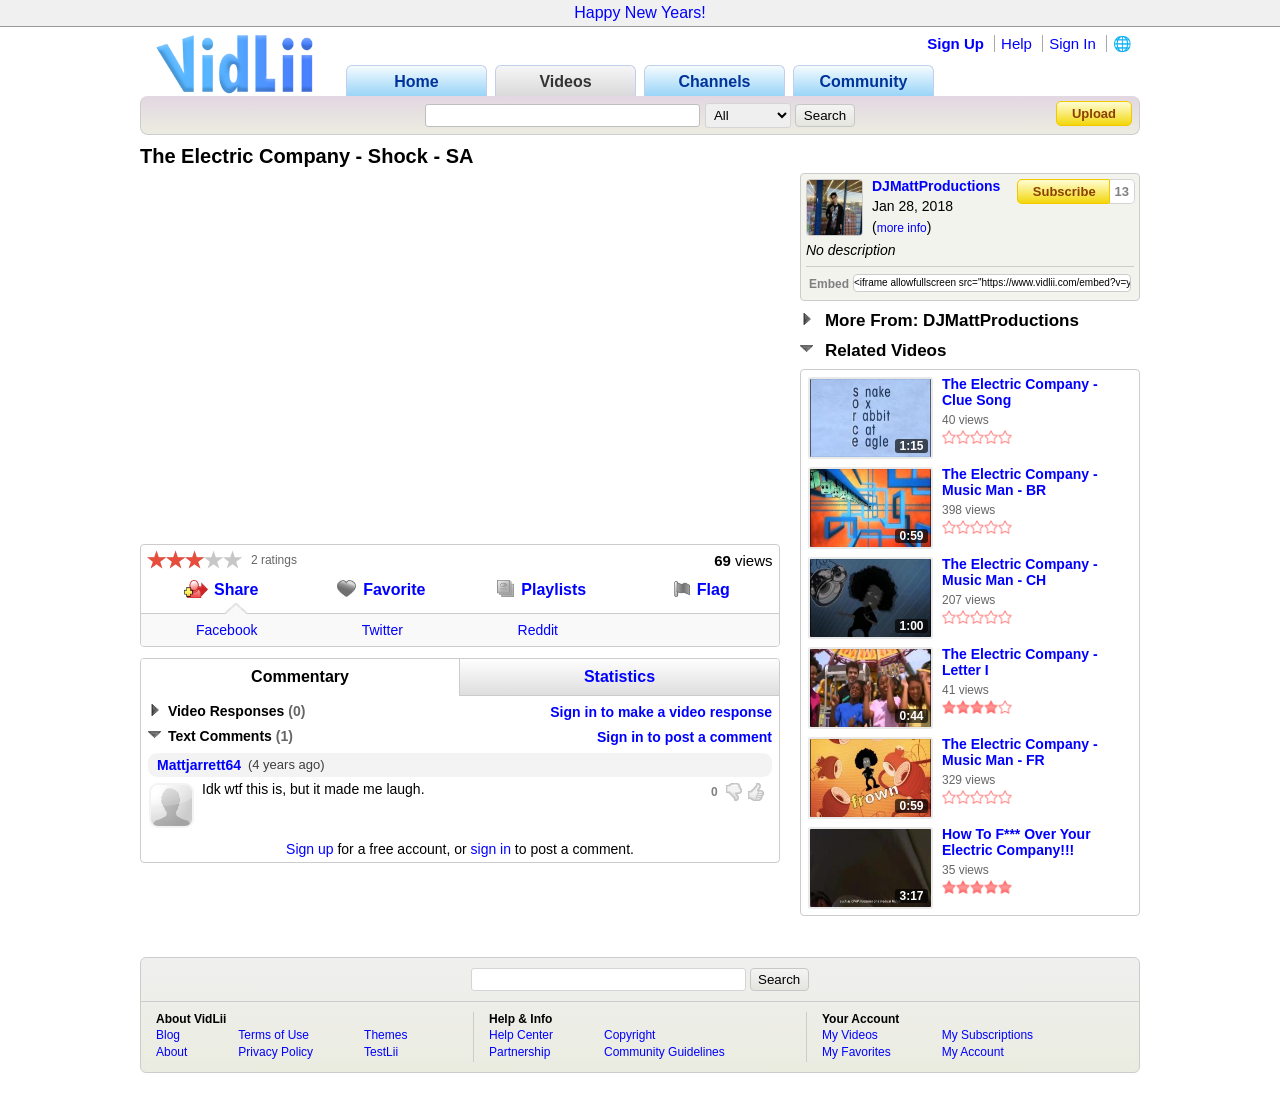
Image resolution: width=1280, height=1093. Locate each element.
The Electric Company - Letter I (1020, 662)
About (171, 1052)
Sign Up (955, 43)
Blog (168, 1035)
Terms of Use (273, 1035)
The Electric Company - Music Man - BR (1020, 482)
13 (1122, 191)
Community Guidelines (664, 1052)
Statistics (619, 676)
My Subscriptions (987, 1035)
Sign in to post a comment (684, 737)
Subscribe (1064, 191)
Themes (385, 1035)
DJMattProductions (936, 186)
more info (902, 228)
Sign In (1072, 43)
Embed (829, 284)
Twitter (382, 630)
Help (1016, 43)
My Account (973, 1052)
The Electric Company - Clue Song (1020, 392)
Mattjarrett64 (199, 765)
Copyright (629, 1035)
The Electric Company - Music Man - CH (1020, 572)
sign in (491, 849)
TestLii (381, 1052)
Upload (1094, 113)
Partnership (519, 1052)
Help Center (521, 1035)
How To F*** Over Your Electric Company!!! (1016, 842)
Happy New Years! (640, 12)
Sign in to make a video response (661, 712)
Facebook (226, 630)
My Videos (850, 1035)
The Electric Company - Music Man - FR (1020, 752)
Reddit (538, 630)
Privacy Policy (275, 1052)
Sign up (309, 849)
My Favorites (856, 1052)
